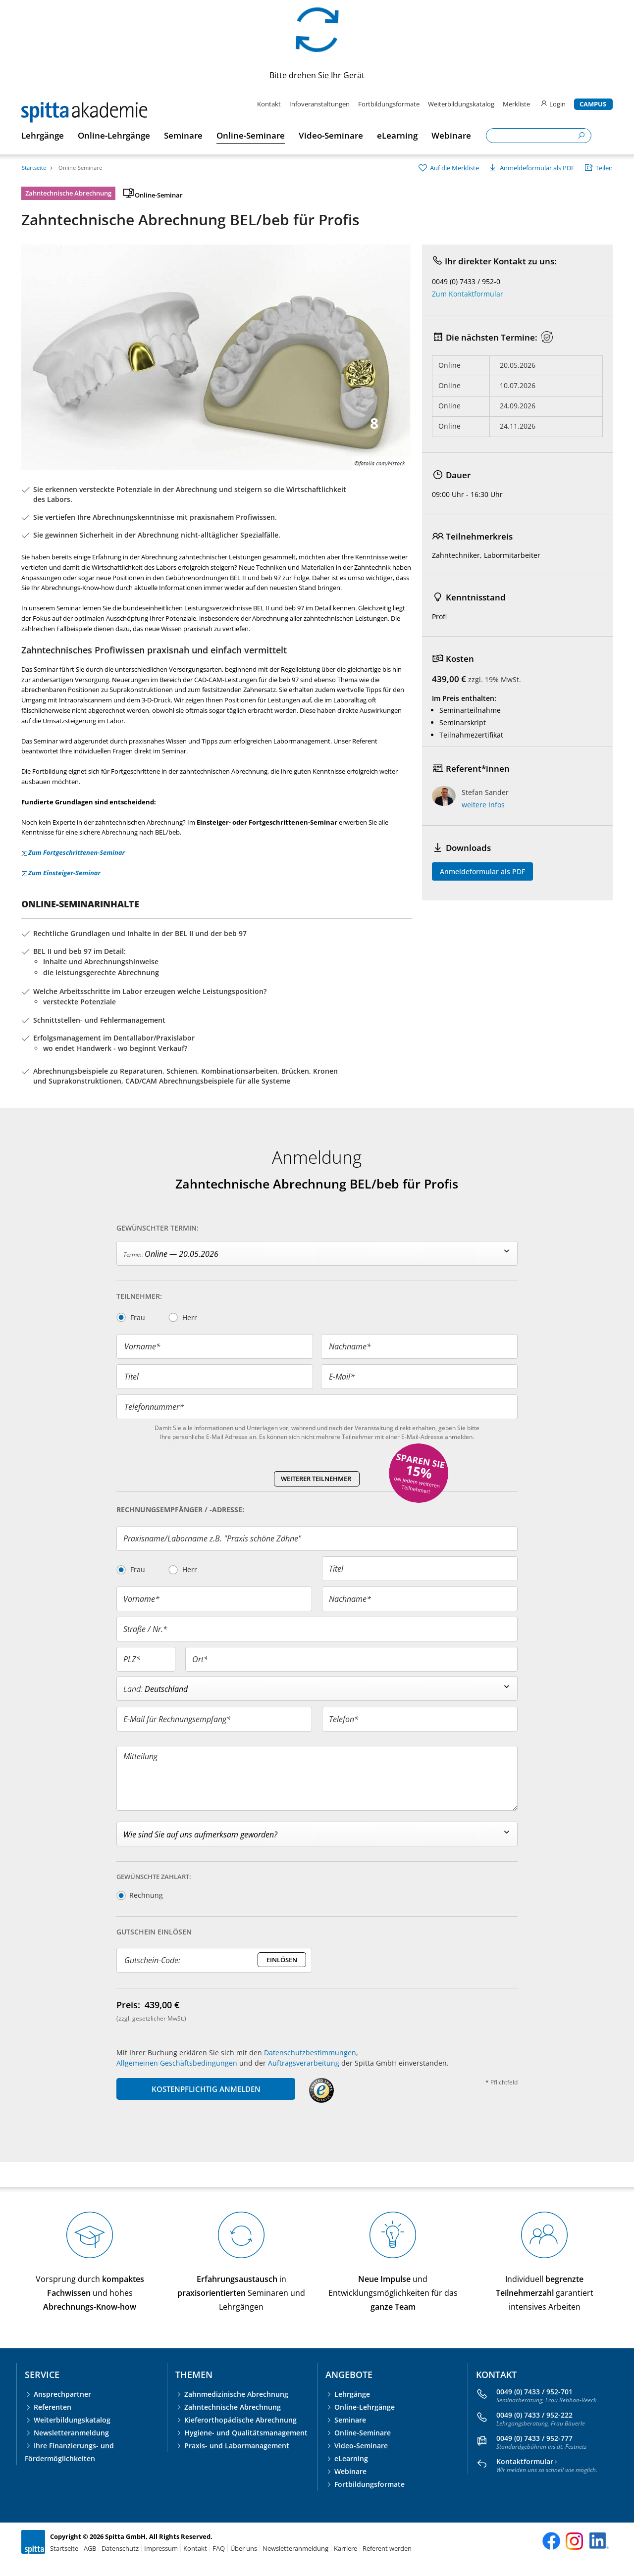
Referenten (52, 2407)
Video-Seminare (361, 2445)
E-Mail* (342, 1376)
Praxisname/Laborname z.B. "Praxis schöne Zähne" (212, 1538)
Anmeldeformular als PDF (482, 871)
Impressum (161, 2548)
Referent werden (387, 2548)
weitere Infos (483, 804)
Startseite (34, 167)
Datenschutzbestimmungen (310, 2052)
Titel (131, 1376)
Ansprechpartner (62, 2394)
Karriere (345, 2548)
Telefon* (344, 1719)
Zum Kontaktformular (467, 293)
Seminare (350, 2420)
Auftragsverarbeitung (303, 2063)
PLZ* (132, 1659)
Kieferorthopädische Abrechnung (240, 2420)
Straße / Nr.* (145, 1629)
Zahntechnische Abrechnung (232, 2407)
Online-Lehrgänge (364, 2407)
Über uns (243, 2548)
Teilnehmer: (139, 1296)
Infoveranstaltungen (319, 103)
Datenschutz (120, 2548)
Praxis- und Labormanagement (236, 2445)
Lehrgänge (352, 2394)
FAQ (218, 2548)
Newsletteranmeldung (71, 2432)
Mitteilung (140, 1756)
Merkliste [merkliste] (517, 103)
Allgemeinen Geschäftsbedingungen (176, 2063)
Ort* (200, 1659)
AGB (90, 2548)
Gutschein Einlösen (154, 1931)
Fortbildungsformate (389, 103)
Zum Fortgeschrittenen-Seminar (73, 852)
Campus (593, 103)
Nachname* (350, 1346)
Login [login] (553, 103)
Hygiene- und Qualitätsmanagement (246, 2432)
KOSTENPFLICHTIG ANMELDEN (206, 2089)
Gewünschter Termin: (157, 1228)
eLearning (351, 2458)
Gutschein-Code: (152, 1960)
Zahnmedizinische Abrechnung (236, 2394)
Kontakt (269, 103)
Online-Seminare (80, 167)
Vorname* (142, 1346)
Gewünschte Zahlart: (153, 1876)
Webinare (350, 2471)
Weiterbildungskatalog (461, 103)
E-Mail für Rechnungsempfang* (177, 1719)
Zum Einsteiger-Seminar (61, 872)
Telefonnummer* (154, 1406)
